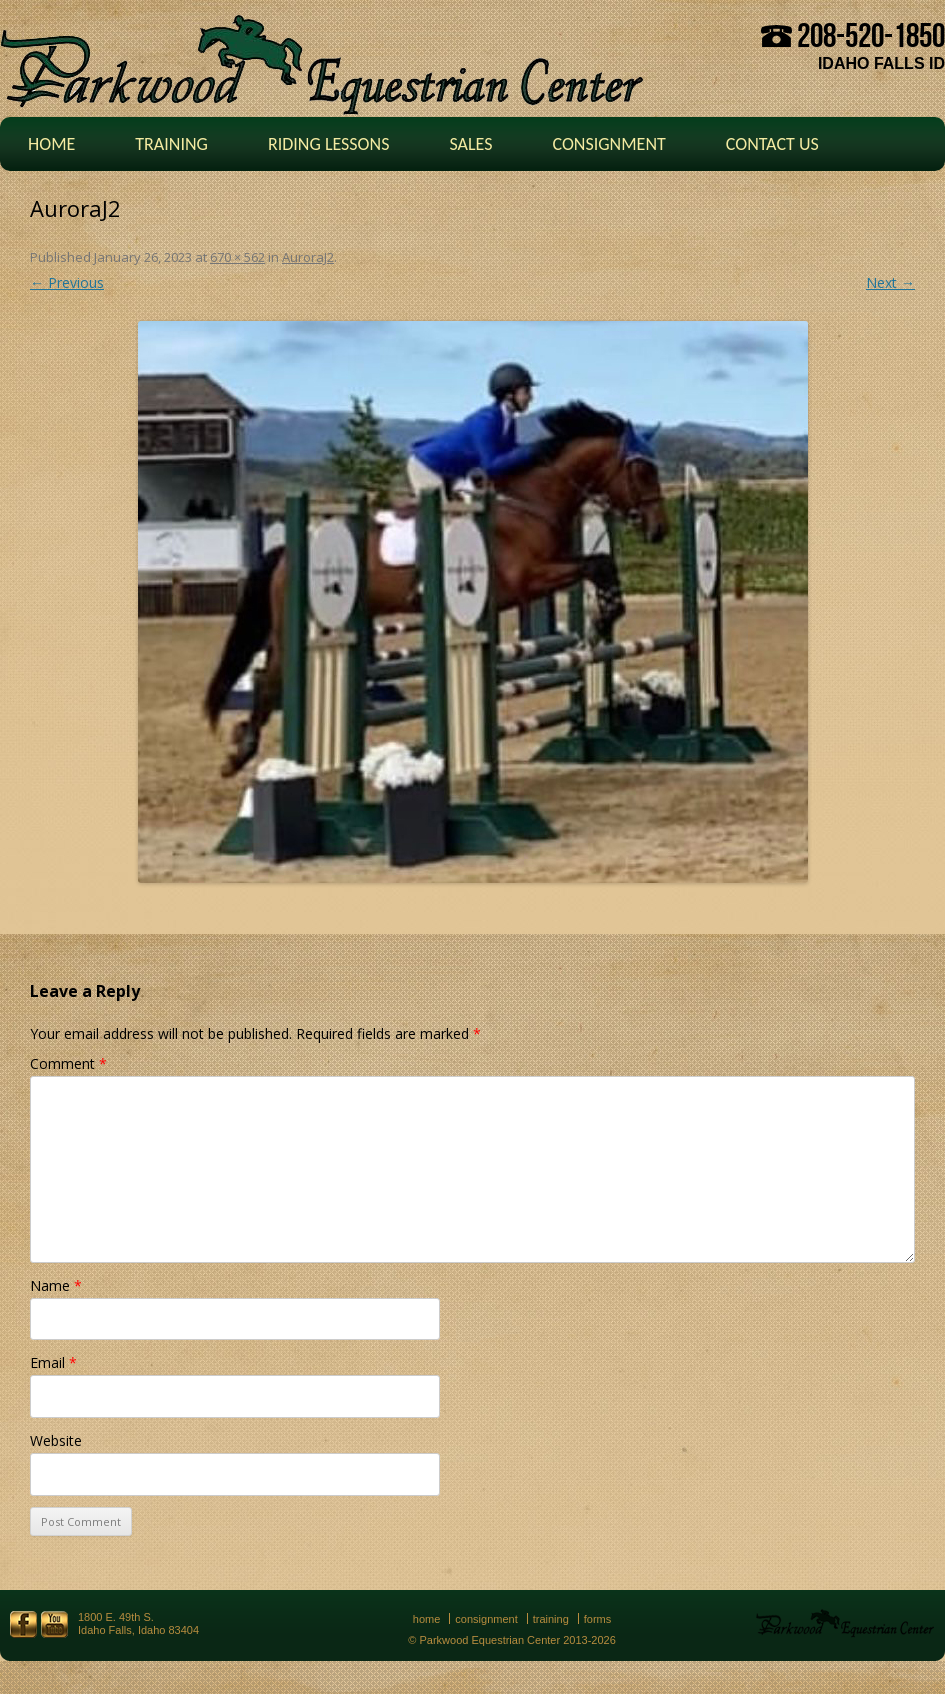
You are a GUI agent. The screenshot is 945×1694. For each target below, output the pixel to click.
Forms (598, 1619)
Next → (890, 282)
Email (53, 1362)
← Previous (67, 282)
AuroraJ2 (308, 257)
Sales (470, 144)
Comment (68, 1063)
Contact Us (772, 144)
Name (56, 1285)
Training (171, 144)
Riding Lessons (329, 144)
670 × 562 (237, 257)
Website (56, 1440)
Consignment (608, 144)
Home (51, 144)
